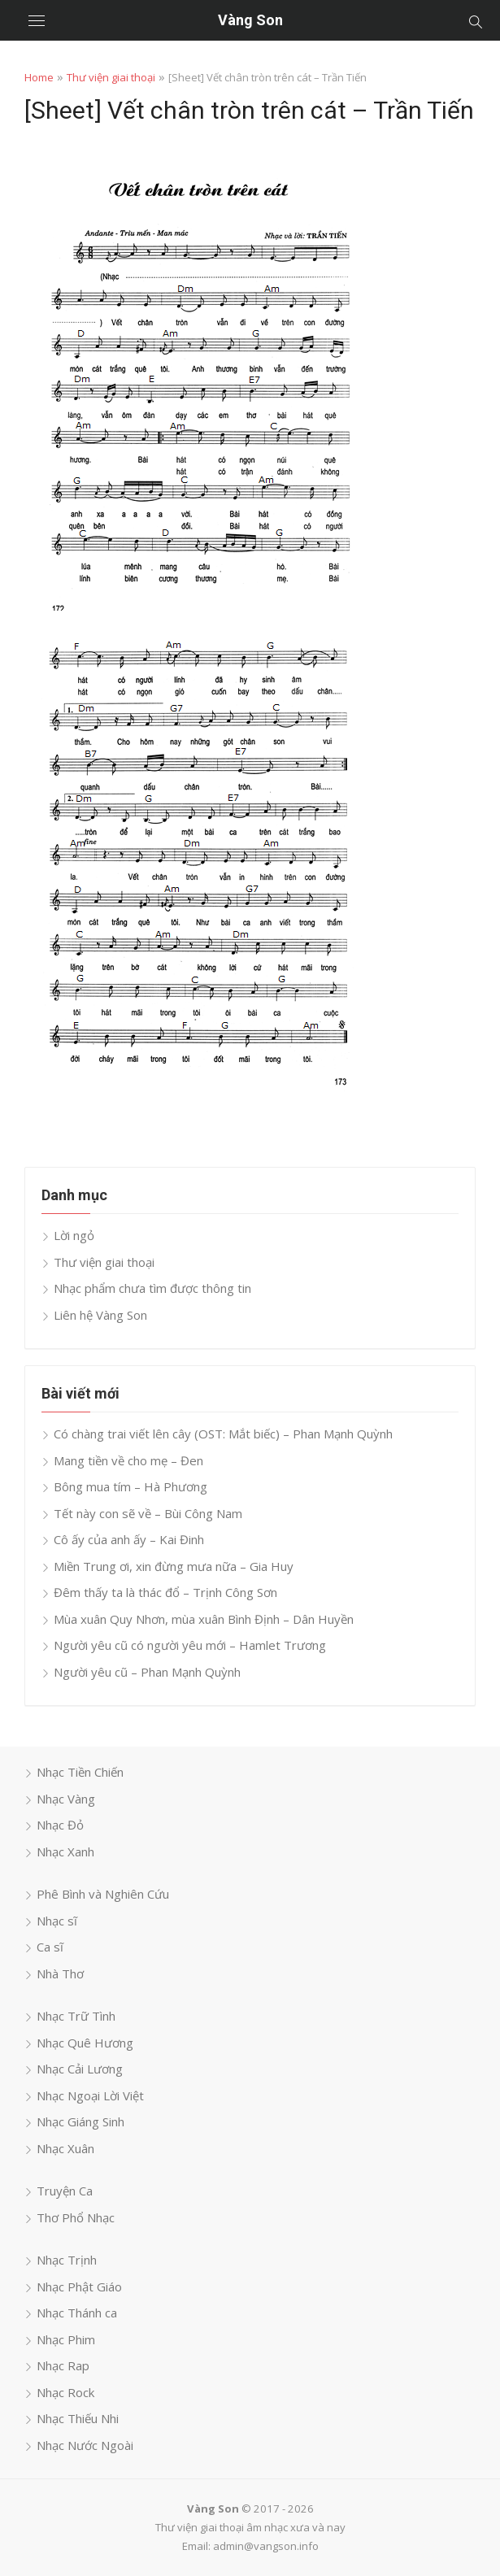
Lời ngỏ (74, 1235)
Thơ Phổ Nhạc (76, 2217)
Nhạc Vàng (66, 1799)
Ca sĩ (50, 1947)
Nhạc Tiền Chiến (80, 1772)
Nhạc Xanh (65, 1851)
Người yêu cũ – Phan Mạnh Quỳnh (147, 1672)
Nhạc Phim (66, 2339)
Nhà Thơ (60, 1973)
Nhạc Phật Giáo (79, 2286)
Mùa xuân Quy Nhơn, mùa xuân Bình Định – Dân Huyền (204, 1619)
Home (39, 77)
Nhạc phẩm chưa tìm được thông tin (152, 1288)
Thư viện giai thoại (111, 77)
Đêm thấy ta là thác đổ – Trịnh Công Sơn (165, 1592)
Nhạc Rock (65, 2392)
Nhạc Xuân (65, 2148)
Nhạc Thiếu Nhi (78, 2418)
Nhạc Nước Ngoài (85, 2445)
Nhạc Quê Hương (85, 2042)
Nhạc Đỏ (60, 1825)
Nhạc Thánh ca (77, 2312)
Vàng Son (250, 19)
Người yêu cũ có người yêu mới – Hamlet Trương (190, 1645)
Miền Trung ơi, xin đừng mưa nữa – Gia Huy (173, 1566)
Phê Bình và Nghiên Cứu (103, 1894)
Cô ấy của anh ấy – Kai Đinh (129, 1539)
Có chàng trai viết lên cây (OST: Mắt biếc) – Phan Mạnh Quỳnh (223, 1433)
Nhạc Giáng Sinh (80, 2121)
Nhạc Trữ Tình (76, 2016)
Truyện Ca (65, 2190)
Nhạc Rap (63, 2365)
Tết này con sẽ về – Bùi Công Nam (148, 1513)
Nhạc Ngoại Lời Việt (90, 2095)
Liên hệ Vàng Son (100, 1315)
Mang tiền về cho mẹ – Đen (128, 1460)
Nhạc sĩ (57, 1920)
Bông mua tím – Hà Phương (130, 1486)
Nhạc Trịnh (67, 2260)
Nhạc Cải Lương (80, 2068)
